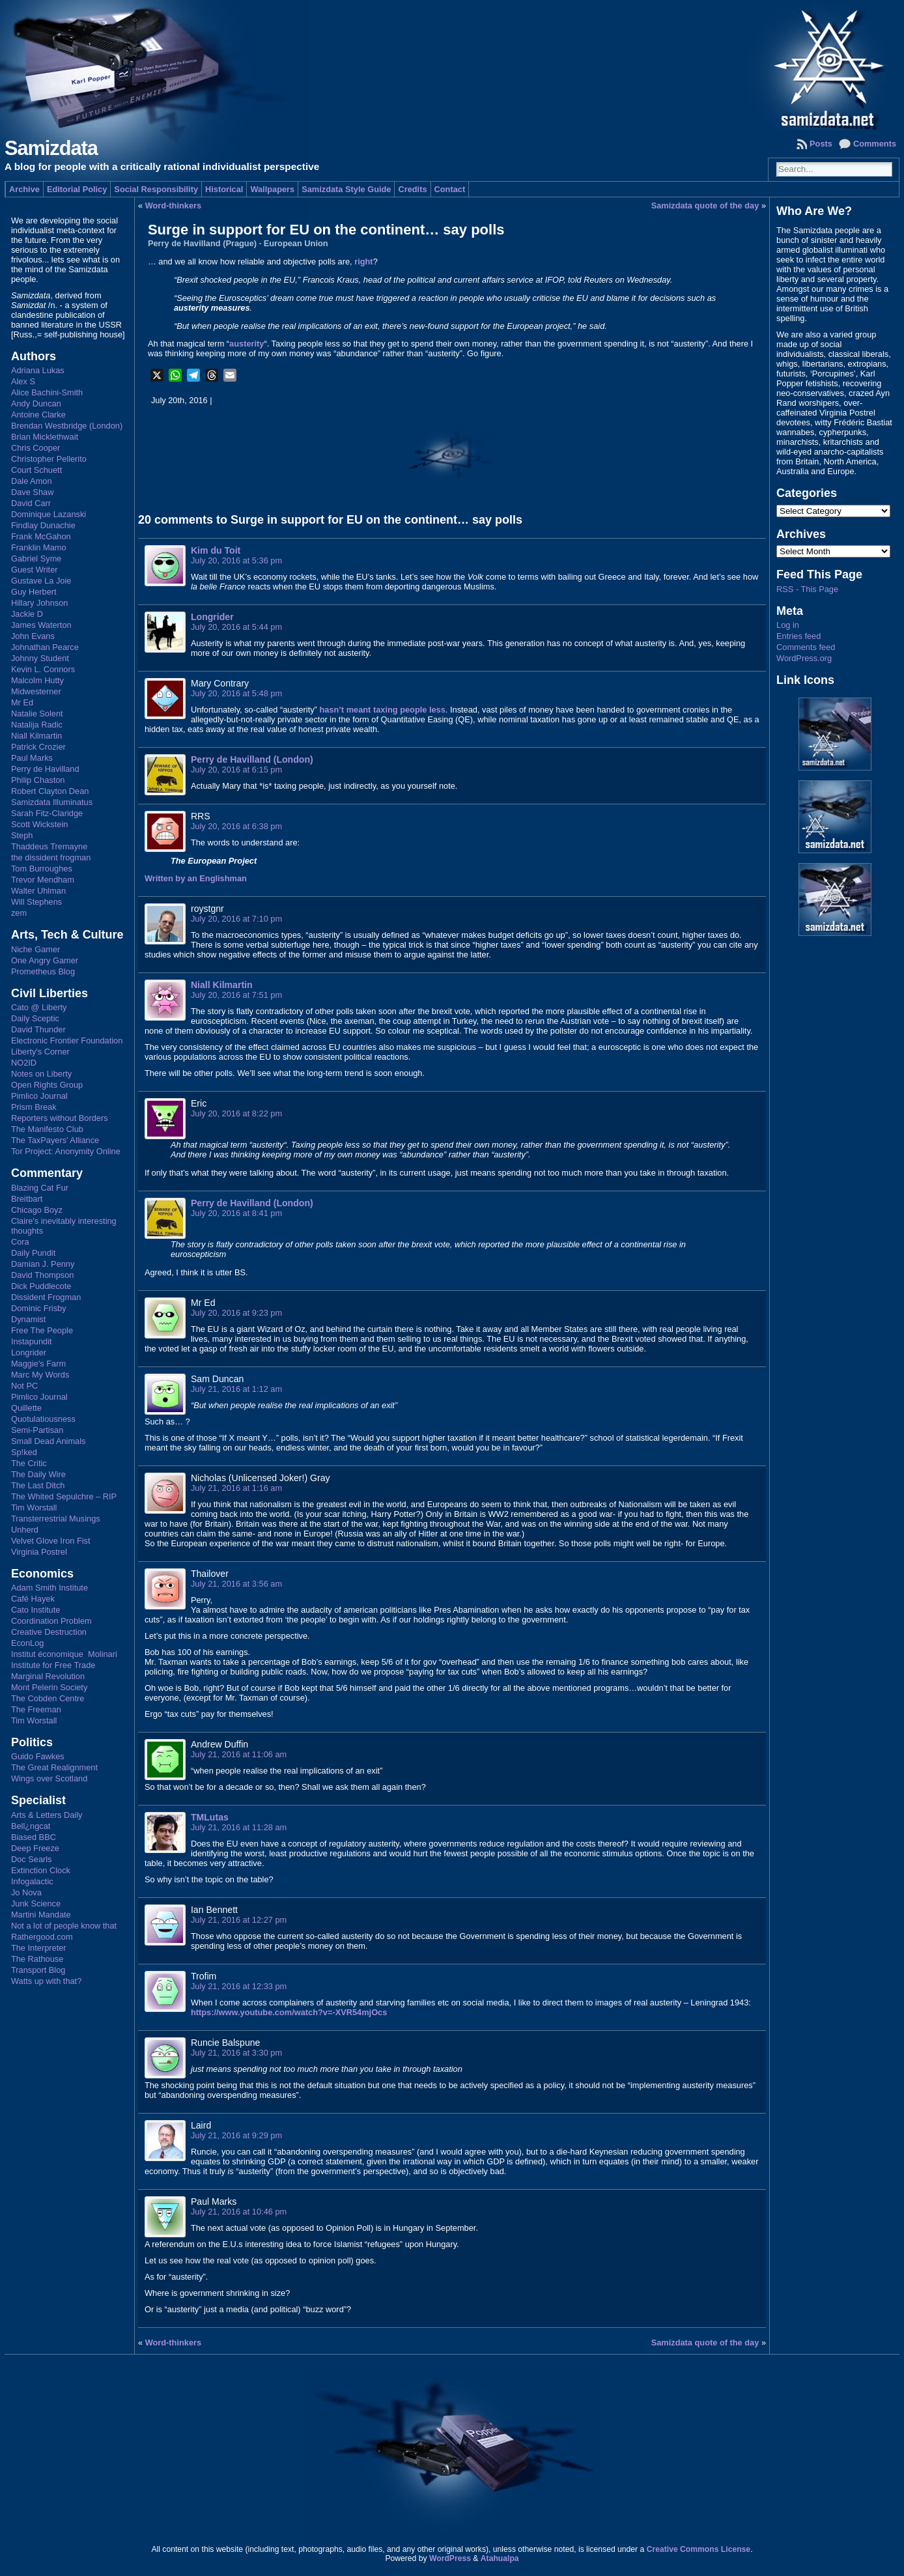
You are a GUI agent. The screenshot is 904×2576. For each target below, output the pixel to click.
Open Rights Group (47, 1085)
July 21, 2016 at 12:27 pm (239, 1920)
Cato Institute (35, 1610)
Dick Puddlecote (41, 1286)
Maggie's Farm (38, 1363)
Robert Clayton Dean (50, 791)
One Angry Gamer (44, 960)
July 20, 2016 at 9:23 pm (236, 1313)
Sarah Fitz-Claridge (47, 813)
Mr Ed (22, 702)
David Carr (31, 503)
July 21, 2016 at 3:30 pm (236, 2053)
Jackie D (27, 614)
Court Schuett (36, 470)
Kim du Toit (215, 550)
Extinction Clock (40, 1870)
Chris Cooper (35, 448)
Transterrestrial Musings (55, 1518)
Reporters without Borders (59, 1118)
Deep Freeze (35, 1848)
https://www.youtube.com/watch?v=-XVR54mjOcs (289, 2012)
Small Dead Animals (48, 1441)
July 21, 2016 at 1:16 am (236, 1488)
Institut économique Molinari (64, 1654)
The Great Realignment (54, 1767)
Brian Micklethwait (44, 437)
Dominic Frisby (38, 1308)
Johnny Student (40, 658)
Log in (787, 625)
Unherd (24, 1530)
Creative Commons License (698, 2549)
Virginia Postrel (39, 1552)
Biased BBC (33, 1837)
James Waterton (41, 625)
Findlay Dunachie (43, 525)
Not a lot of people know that (64, 1926)
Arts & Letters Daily (47, 1815)
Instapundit (31, 1341)
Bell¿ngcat (30, 1826)
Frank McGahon (41, 536)
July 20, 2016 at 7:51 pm (236, 995)
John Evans (33, 636)
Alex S (23, 381)
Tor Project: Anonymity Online (65, 1151)
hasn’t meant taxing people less (382, 710)
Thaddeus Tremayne (49, 846)
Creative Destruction (49, 1632)
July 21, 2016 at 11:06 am (239, 1754)
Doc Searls (31, 1859)
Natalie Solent (37, 713)
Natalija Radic (37, 724)
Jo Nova (26, 1892)
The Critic (29, 1463)
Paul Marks (32, 758)
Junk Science (36, 1903)
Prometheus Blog (43, 971)
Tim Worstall (34, 1507)
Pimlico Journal (39, 1096)
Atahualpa (500, 2558)
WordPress (450, 2558)
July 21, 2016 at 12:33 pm (239, 1986)
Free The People (42, 1330)
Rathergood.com (42, 1937)
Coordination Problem (51, 1621)
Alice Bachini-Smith (47, 392)
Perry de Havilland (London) (252, 759)
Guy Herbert (34, 592)
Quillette (26, 1408)
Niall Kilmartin (36, 736)
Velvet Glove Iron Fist (51, 1541)
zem (19, 913)
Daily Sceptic (35, 1018)
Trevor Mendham (42, 880)
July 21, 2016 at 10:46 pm (239, 2211)
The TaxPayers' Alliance (55, 1140)
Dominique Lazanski (48, 514)
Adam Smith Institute (49, 1587)
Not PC (24, 1386)
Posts (821, 144)
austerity (246, 343)
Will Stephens (36, 902)
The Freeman (36, 1709)
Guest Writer (34, 569)
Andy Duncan (36, 403)
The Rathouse (37, 1959)
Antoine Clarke (38, 414)
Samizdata (51, 148)
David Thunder (38, 1029)
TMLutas (210, 1817)
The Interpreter (38, 1948)
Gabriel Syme (36, 558)
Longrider (28, 1352)
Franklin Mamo (38, 547)
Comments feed (805, 647)
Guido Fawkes (37, 1756)
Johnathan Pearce (45, 647)
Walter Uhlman (38, 891)
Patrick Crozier (38, 747)
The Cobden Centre (47, 1698)
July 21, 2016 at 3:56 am (236, 1584)
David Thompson (42, 1275)
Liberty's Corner (40, 1051)
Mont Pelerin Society (49, 1687)
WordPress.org (804, 658)
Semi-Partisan (37, 1430)
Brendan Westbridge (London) (66, 426)
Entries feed (798, 636)
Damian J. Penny (42, 1264)
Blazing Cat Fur (39, 1188)
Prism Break (34, 1107)
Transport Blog (38, 1970)
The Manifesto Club (47, 1129)
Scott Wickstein (39, 824)
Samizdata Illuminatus (51, 802)
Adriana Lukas (37, 370)
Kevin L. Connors (43, 669)
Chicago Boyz (37, 1210)
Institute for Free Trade (53, 1665)
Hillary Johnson (39, 603)
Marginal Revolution (48, 1676)
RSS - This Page (807, 589)
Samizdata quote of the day (705, 205)
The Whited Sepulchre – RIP (64, 1496)
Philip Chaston (38, 780)
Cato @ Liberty (39, 1007)
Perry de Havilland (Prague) (202, 243)
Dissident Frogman (46, 1297)
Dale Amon (31, 481)
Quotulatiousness (43, 1419)
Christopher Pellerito (49, 459)
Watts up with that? (46, 1981)
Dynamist (28, 1319)
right (363, 261)
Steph (22, 835)
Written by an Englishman (196, 878)
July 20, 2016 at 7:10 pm (236, 919)
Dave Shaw (32, 492)
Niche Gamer (35, 949)
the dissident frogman (51, 857)
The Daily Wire (38, 1474)
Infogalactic (32, 1881)
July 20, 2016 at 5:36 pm (236, 560)
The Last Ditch (38, 1485)
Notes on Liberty (41, 1074)
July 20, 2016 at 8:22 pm (236, 1113)
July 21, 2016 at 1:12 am (236, 1389)
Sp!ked (24, 1452)
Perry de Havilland (45, 769)
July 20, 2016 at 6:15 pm (236, 769)
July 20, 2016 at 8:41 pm (236, 1213)
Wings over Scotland (49, 1778)
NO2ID (23, 1063)
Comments (874, 144)
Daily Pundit (33, 1253)
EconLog (27, 1643)
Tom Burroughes (41, 868)
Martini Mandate (41, 1914)
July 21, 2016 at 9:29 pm (236, 2135)
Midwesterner (36, 691)
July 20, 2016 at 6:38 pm (236, 826)
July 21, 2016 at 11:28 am (239, 1827)
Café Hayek (33, 1599)
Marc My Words (40, 1375)
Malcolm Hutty (37, 680)
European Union (296, 243)
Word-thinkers (173, 205)
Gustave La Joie (41, 581)
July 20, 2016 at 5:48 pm (236, 693)
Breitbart (26, 1199)
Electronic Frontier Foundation (66, 1040)
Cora (20, 1242)
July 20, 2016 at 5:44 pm (236, 627)
